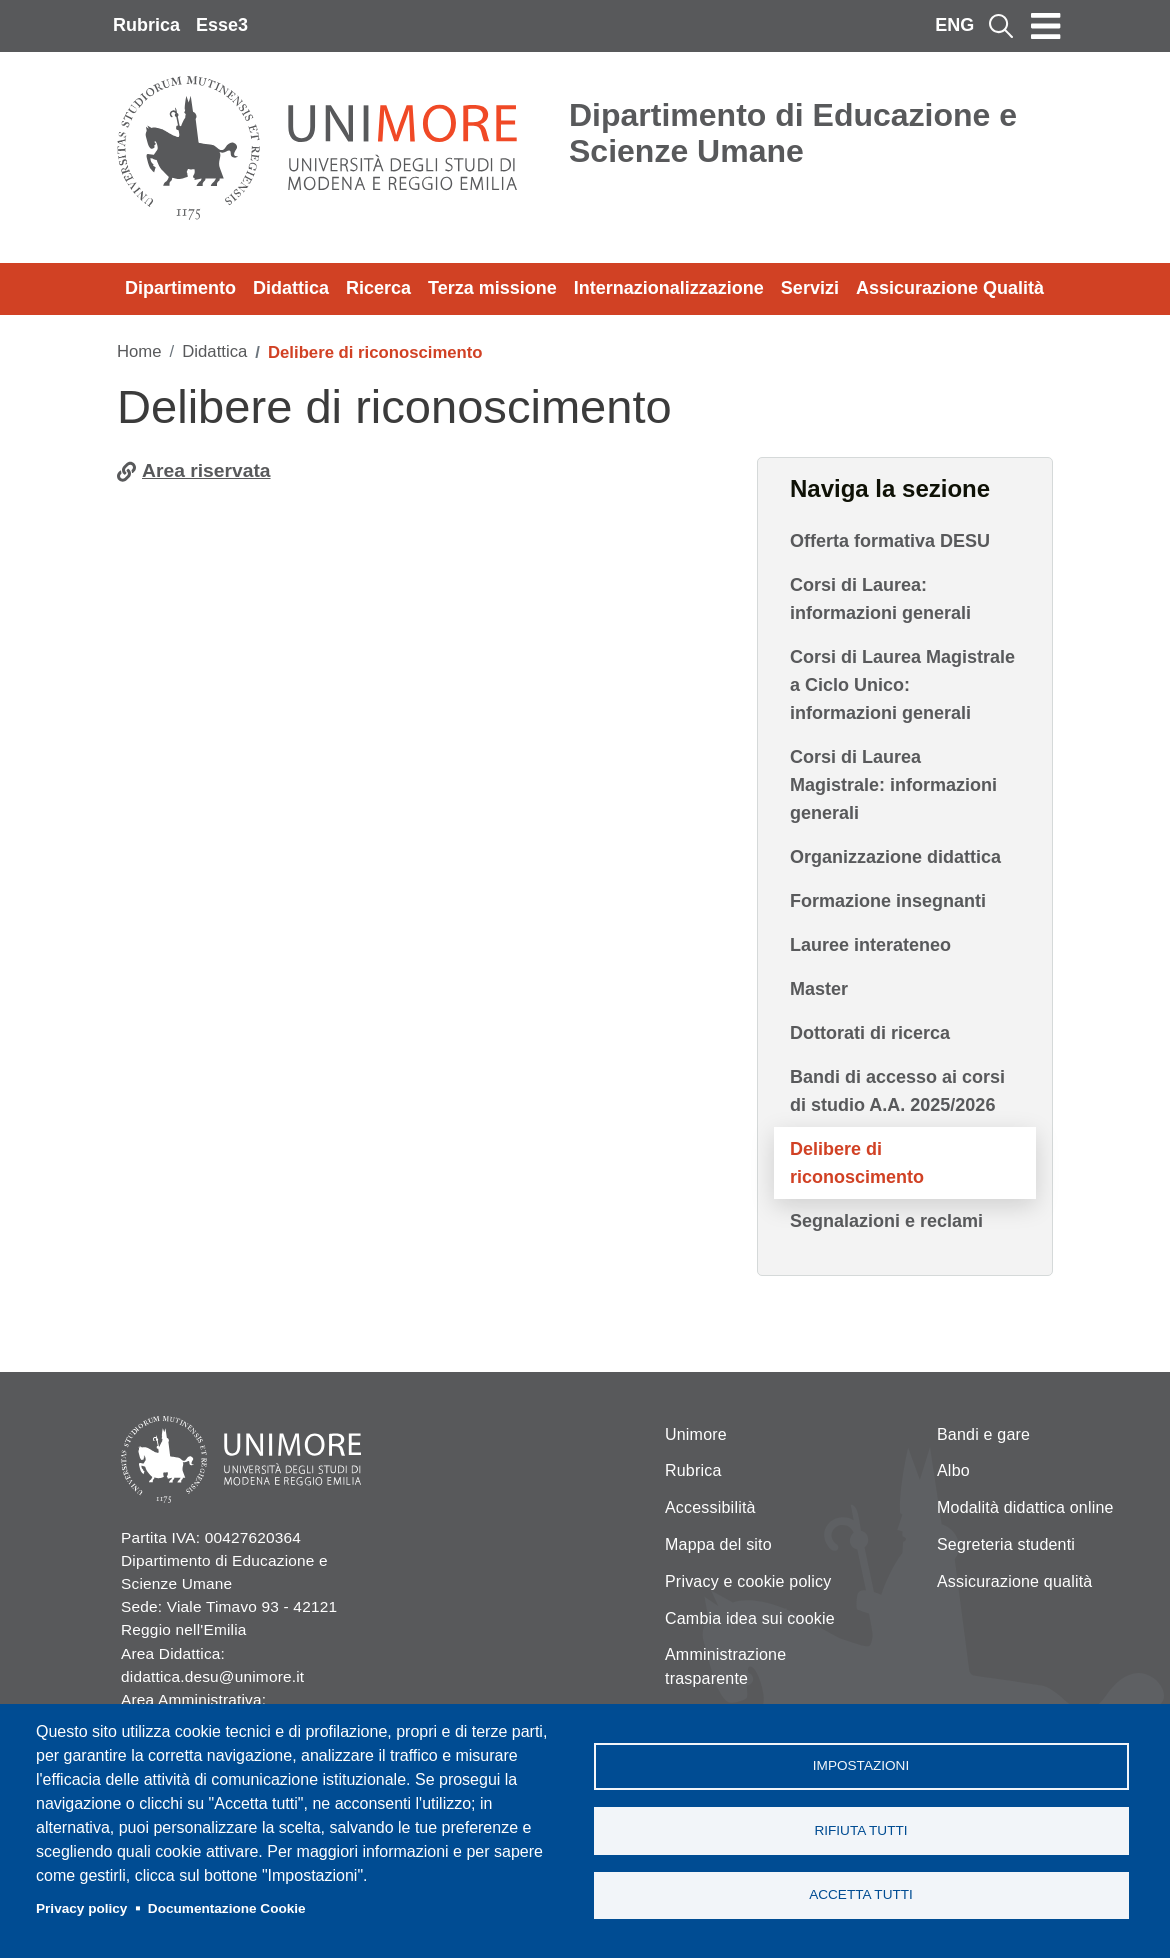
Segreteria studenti (1006, 1544)
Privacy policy (81, 1908)
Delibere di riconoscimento (857, 1163)
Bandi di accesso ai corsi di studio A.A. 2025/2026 (897, 1091)
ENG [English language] (954, 25)
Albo (953, 1470)
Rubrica (146, 25)
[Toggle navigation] (1046, 26)
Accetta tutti (861, 1895)
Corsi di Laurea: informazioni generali (880, 599)
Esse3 (222, 25)
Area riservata (206, 470)
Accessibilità (710, 1507)
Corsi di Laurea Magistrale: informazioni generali (893, 785)
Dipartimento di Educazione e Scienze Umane (793, 133)
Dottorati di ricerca (870, 1033)
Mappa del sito (718, 1544)
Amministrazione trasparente (725, 1666)
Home (139, 351)
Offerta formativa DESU (890, 541)
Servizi (810, 288)
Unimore (696, 1434)
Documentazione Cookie (227, 1908)
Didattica (291, 288)
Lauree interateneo (870, 945)
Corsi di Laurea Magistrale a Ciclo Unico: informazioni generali (902, 685)
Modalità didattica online (1025, 1507)
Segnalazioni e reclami (886, 1221)
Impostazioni (861, 1765)
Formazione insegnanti (888, 901)
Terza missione (492, 288)
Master (819, 989)
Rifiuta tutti (860, 1830)
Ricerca (378, 288)
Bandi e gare (983, 1434)
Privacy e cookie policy (748, 1581)
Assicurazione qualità (1014, 1581)
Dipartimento (180, 288)
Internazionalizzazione (669, 288)
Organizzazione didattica (895, 857)
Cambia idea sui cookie (750, 1618)
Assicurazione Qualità (950, 288)
